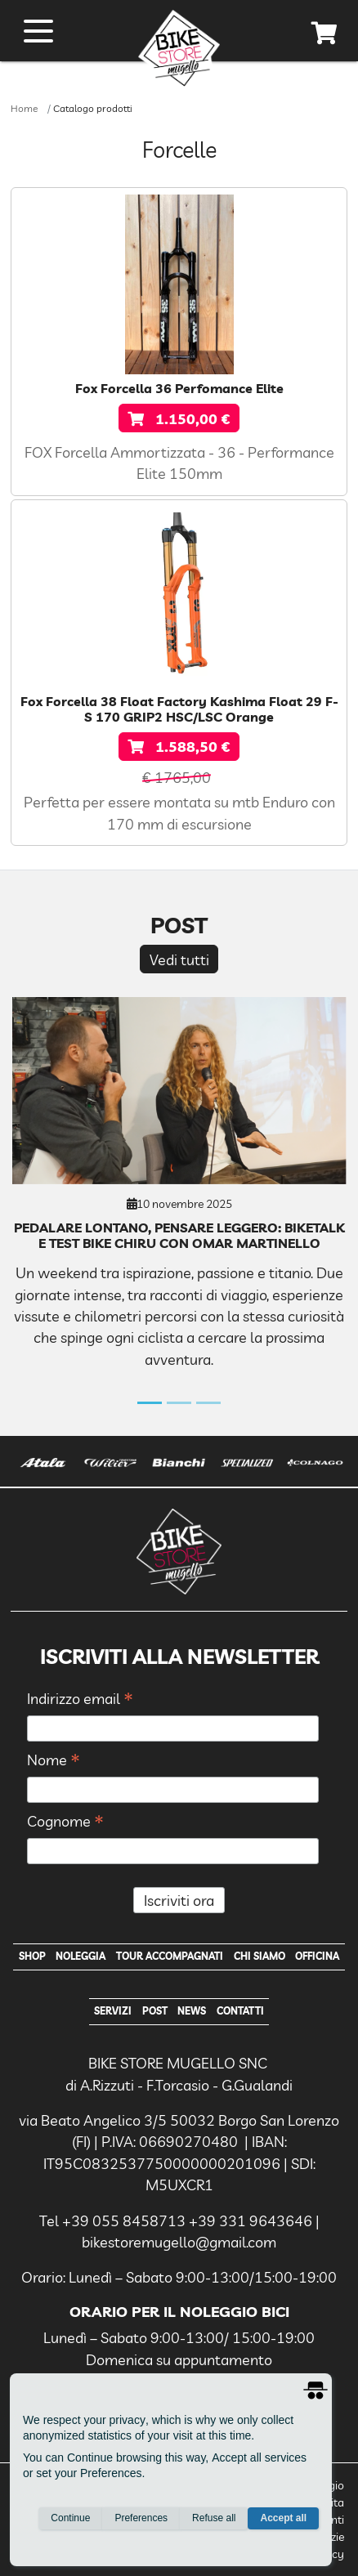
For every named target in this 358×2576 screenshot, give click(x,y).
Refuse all (213, 2518)
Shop (32, 1956)
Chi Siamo (259, 1956)
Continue (70, 2518)
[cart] (324, 36)
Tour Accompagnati (169, 1956)
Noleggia (80, 1956)
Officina (317, 1956)
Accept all (283, 2518)
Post (155, 2011)
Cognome (65, 1822)
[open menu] (38, 31)
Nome (53, 1760)
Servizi (113, 2011)
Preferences (141, 2518)
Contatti (240, 2011)
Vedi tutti (179, 959)
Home (24, 108)
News (191, 2011)
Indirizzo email (80, 1699)
